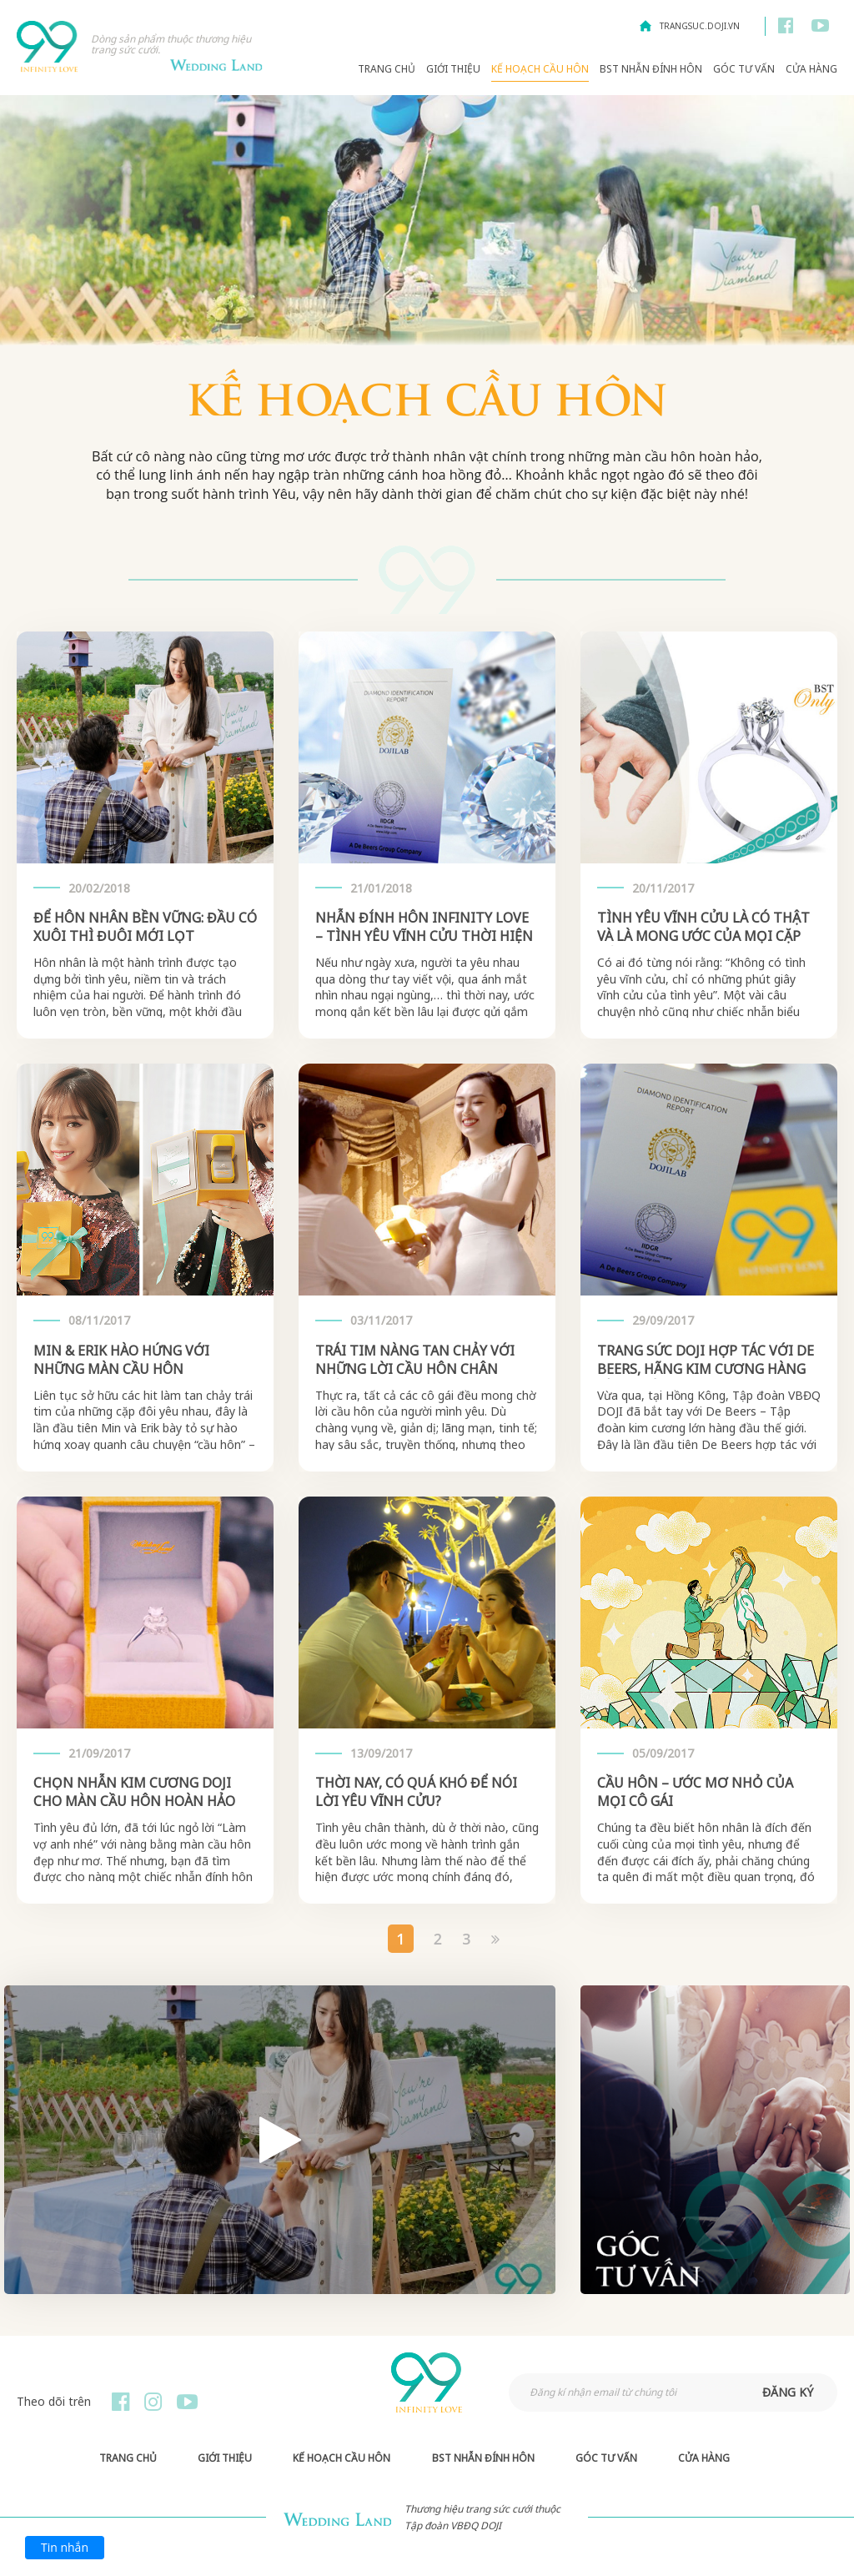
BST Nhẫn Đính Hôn (651, 69)
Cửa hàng (811, 69)
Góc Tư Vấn (744, 69)
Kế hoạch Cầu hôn (540, 69)
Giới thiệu (453, 69)
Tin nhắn (64, 2547)
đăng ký (787, 2392)
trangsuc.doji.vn (700, 26)
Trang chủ (386, 69)
